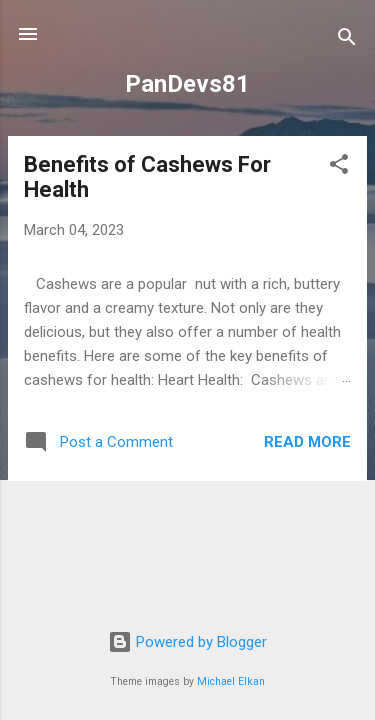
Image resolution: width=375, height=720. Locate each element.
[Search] (347, 40)
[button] (339, 167)
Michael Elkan (231, 681)
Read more (307, 442)
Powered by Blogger (187, 642)
